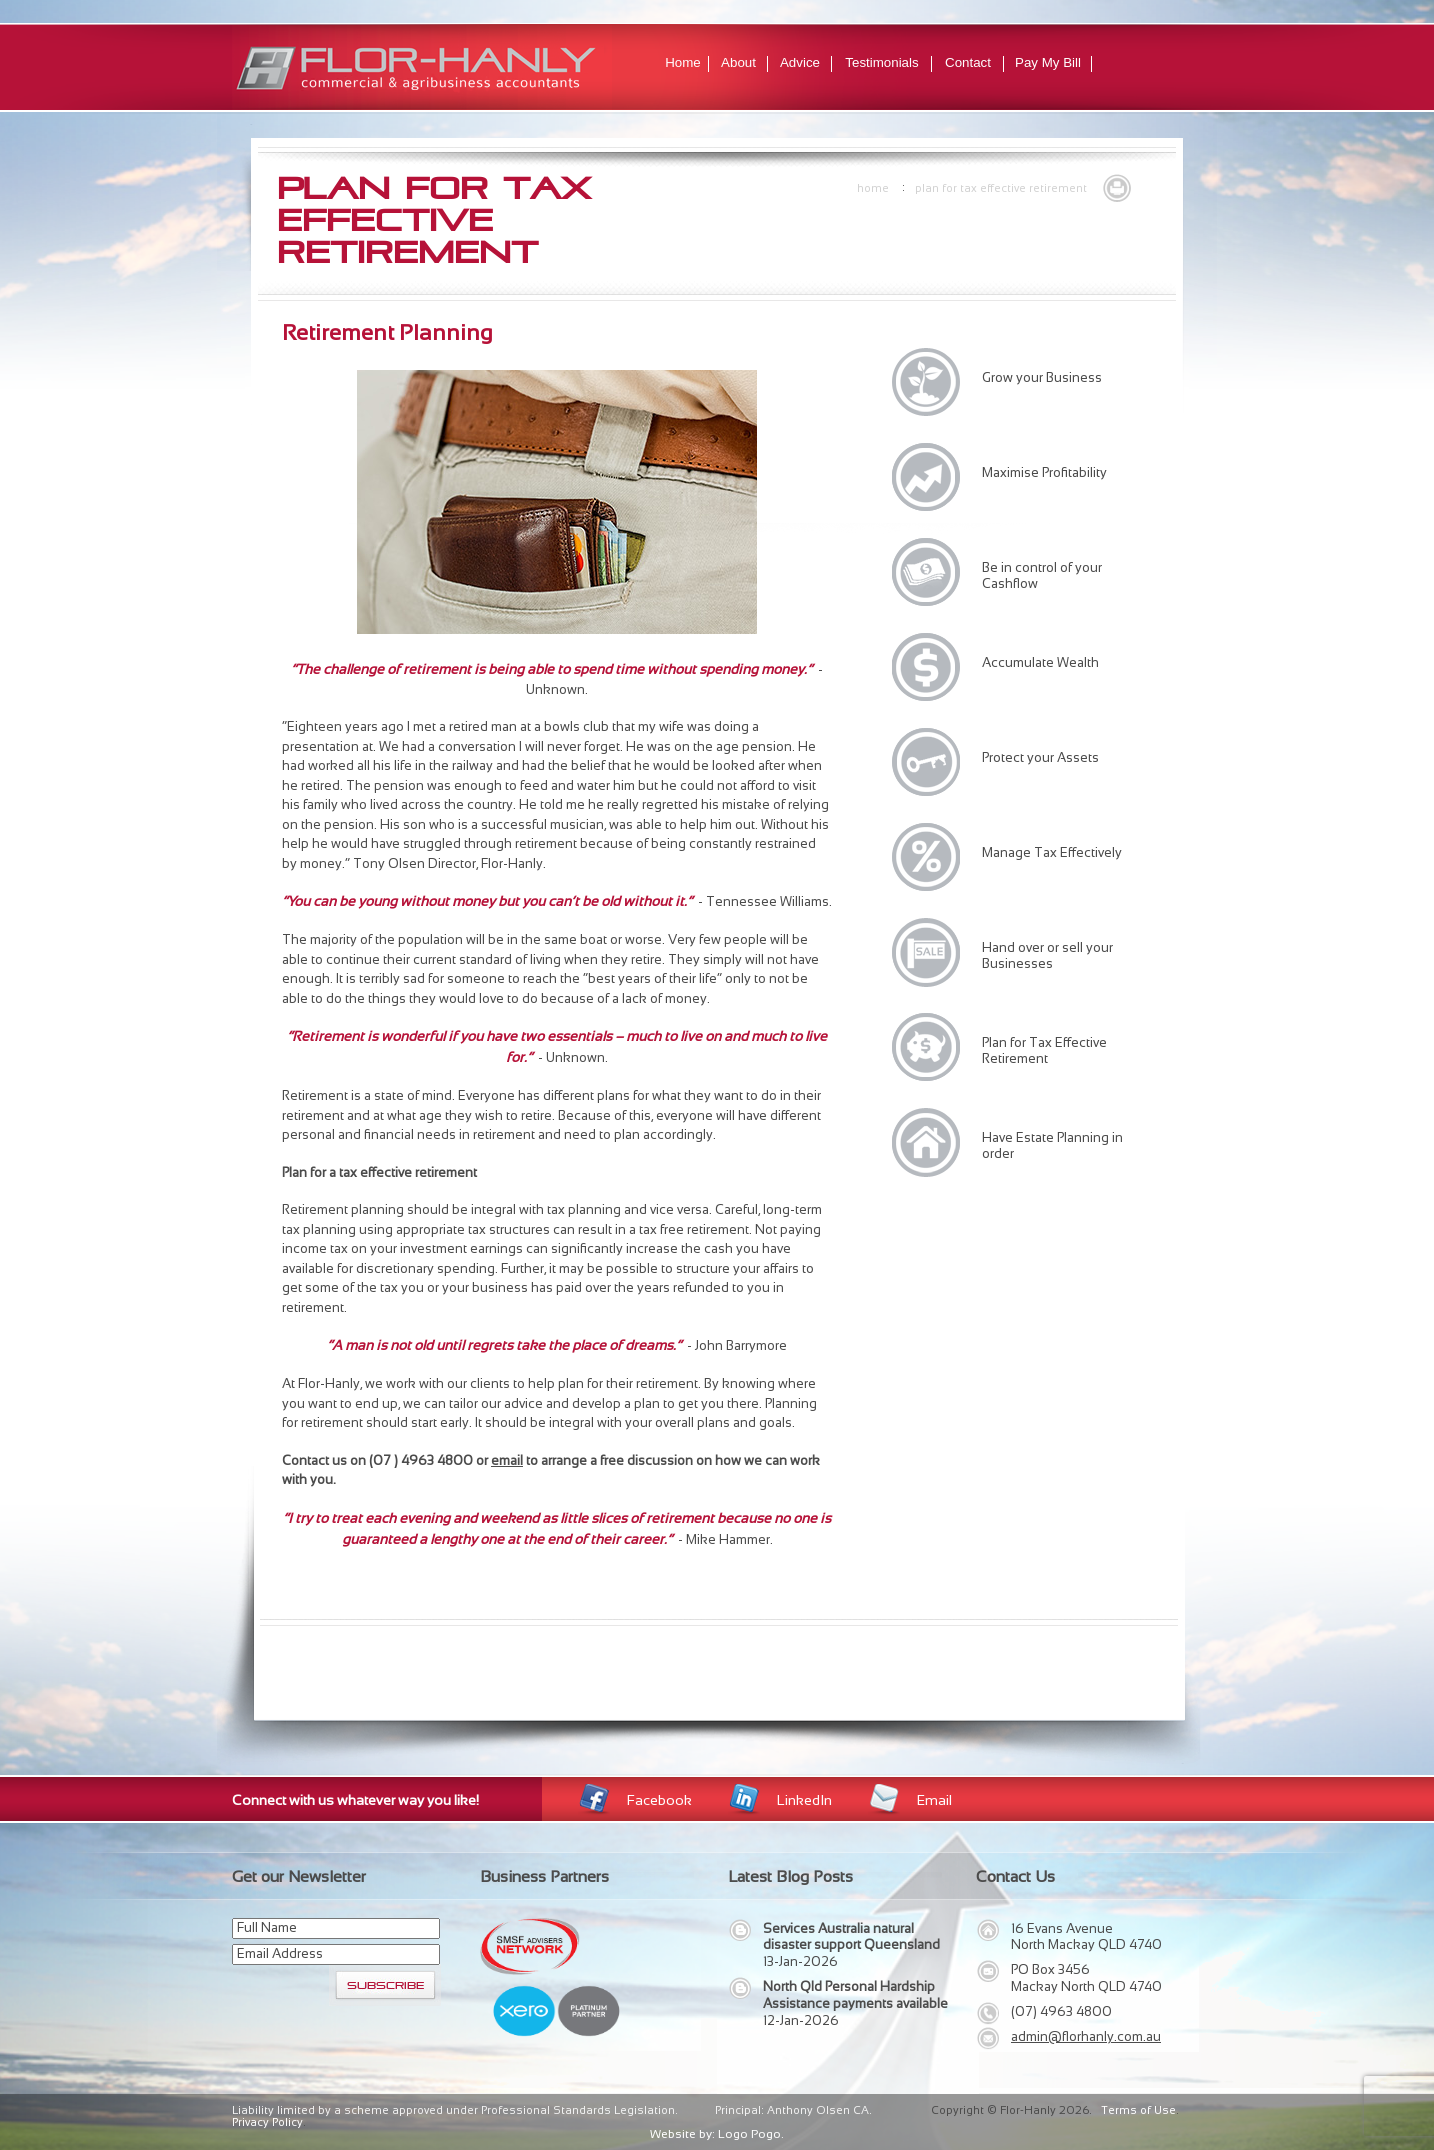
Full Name (267, 1927)
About (738, 62)
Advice (800, 62)
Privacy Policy (267, 2122)
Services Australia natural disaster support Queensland (851, 1937)
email (507, 1460)
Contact (968, 62)
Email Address (280, 1953)
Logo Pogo (749, 2134)
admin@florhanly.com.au (1086, 2036)
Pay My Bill (1048, 62)
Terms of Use (1138, 2110)
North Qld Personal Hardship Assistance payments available (855, 1995)
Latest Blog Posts (790, 1876)
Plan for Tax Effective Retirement (1001, 188)
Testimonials (881, 62)
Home (683, 62)
